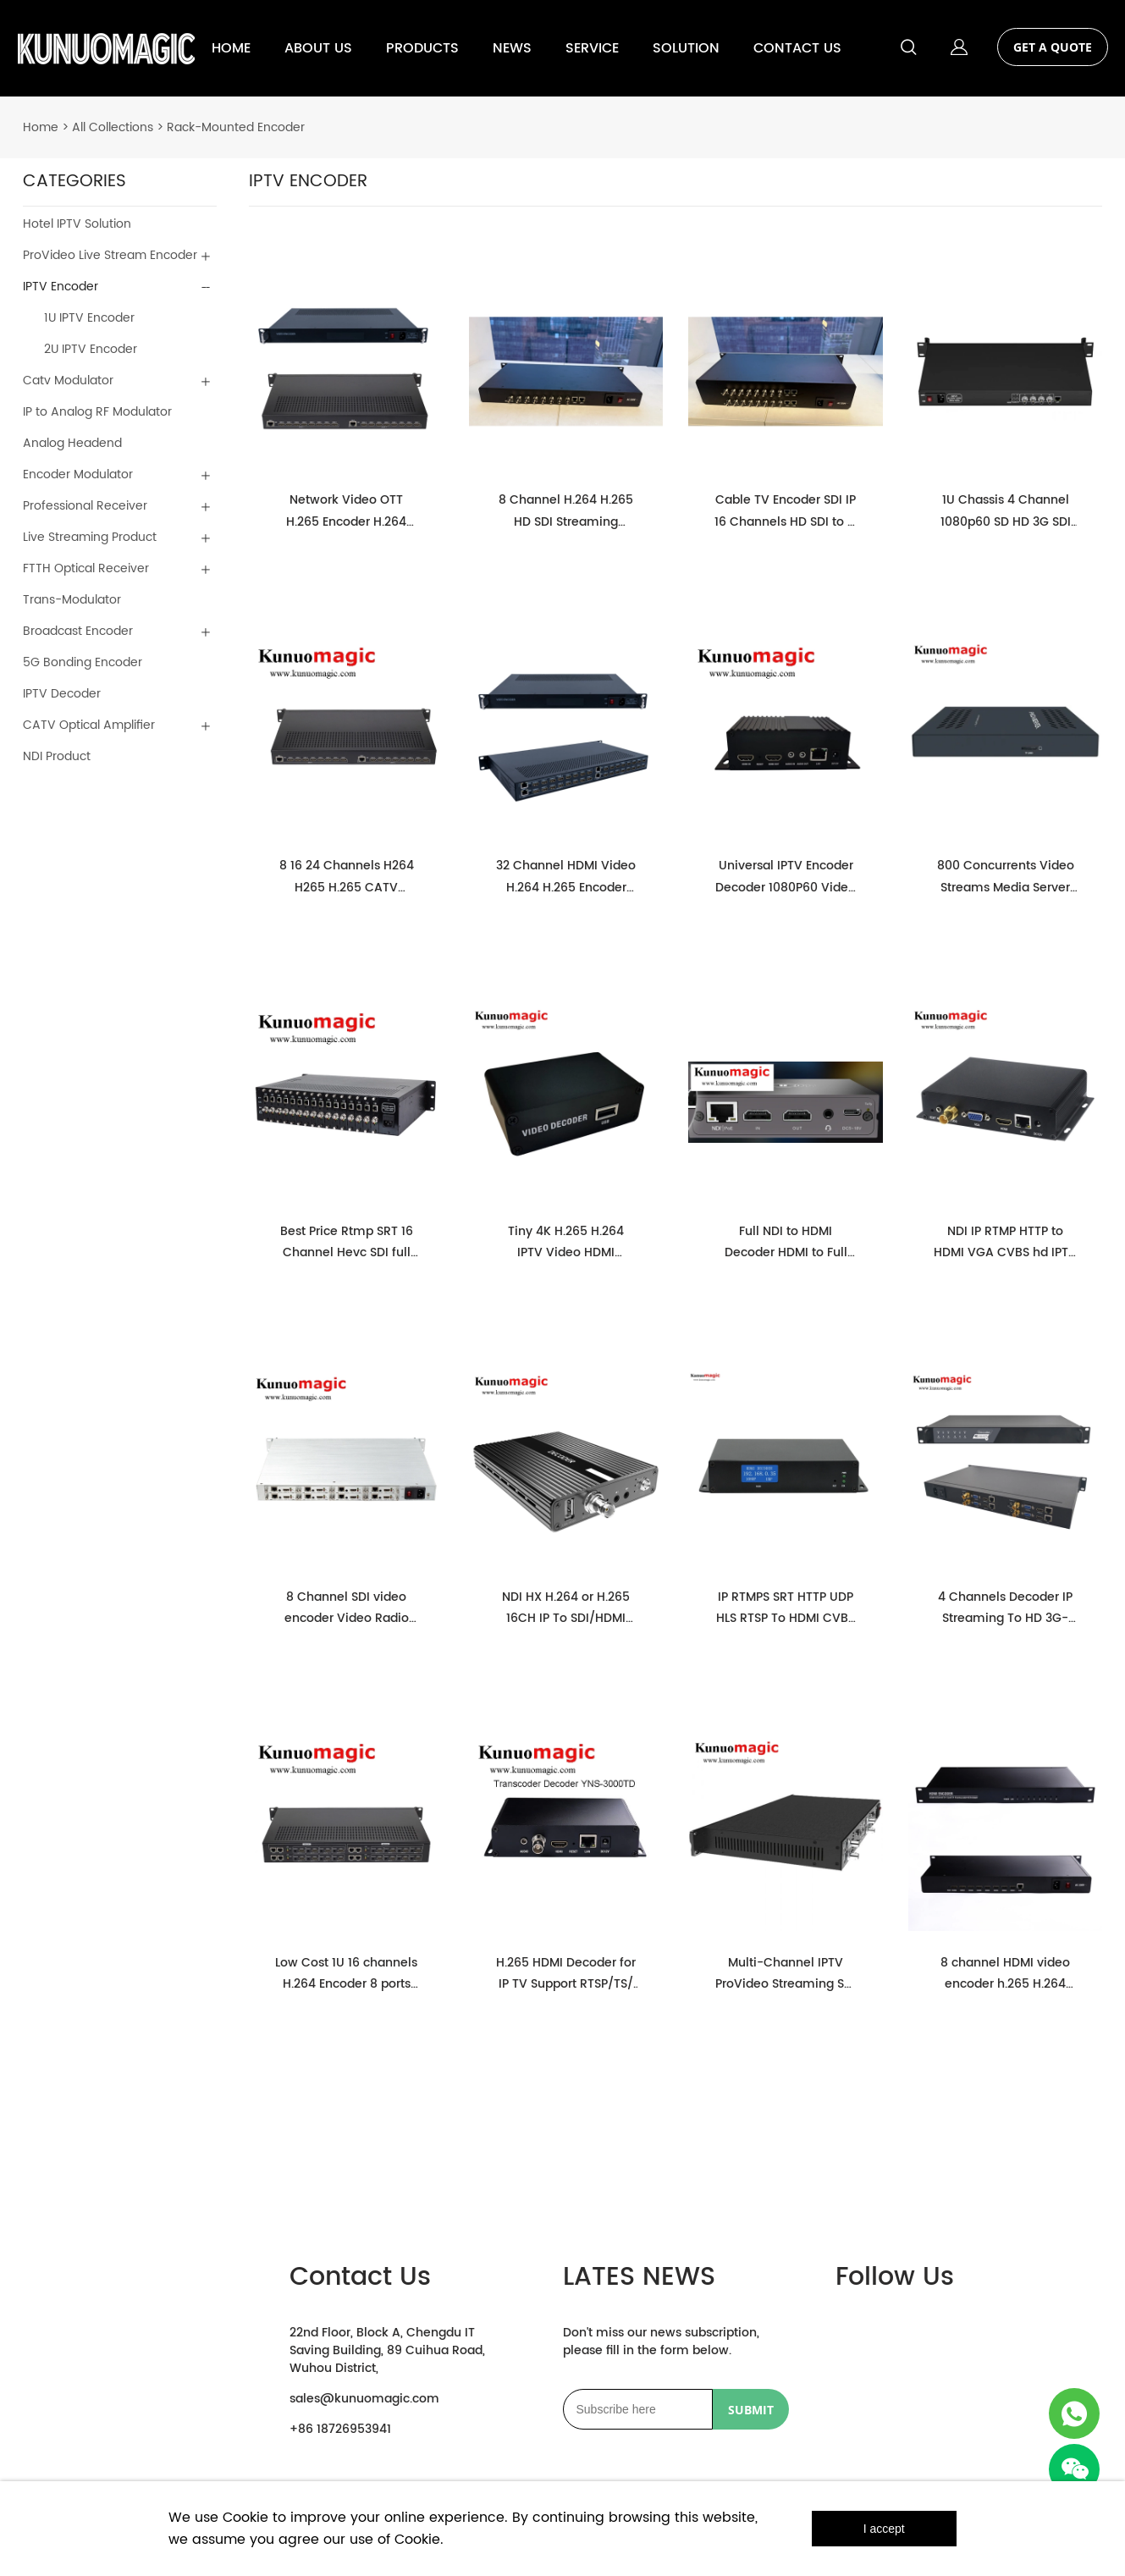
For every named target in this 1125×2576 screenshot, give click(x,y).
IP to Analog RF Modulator (97, 412)
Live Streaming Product (90, 537)
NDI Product (57, 756)
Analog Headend (72, 443)
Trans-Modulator (72, 600)
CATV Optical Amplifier (89, 725)
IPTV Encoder (60, 286)
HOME (231, 48)
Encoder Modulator (78, 474)
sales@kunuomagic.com (364, 2398)
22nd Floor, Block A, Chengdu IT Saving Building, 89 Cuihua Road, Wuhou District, (387, 2350)
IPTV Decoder (62, 693)
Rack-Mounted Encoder (236, 127)
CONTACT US (797, 48)
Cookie (245, 2518)
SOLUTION (686, 48)
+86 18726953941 (340, 2429)
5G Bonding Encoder (82, 662)
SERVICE (592, 48)
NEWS (512, 48)
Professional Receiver (85, 506)
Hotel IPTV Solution (77, 224)
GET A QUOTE (1052, 47)
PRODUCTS (422, 48)
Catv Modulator (68, 380)
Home (40, 127)
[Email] (638, 2409)
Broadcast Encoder (78, 631)
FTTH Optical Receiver (86, 568)
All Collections (112, 127)
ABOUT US (318, 48)
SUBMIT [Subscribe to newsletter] (751, 2410)
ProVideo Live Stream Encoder (110, 255)
